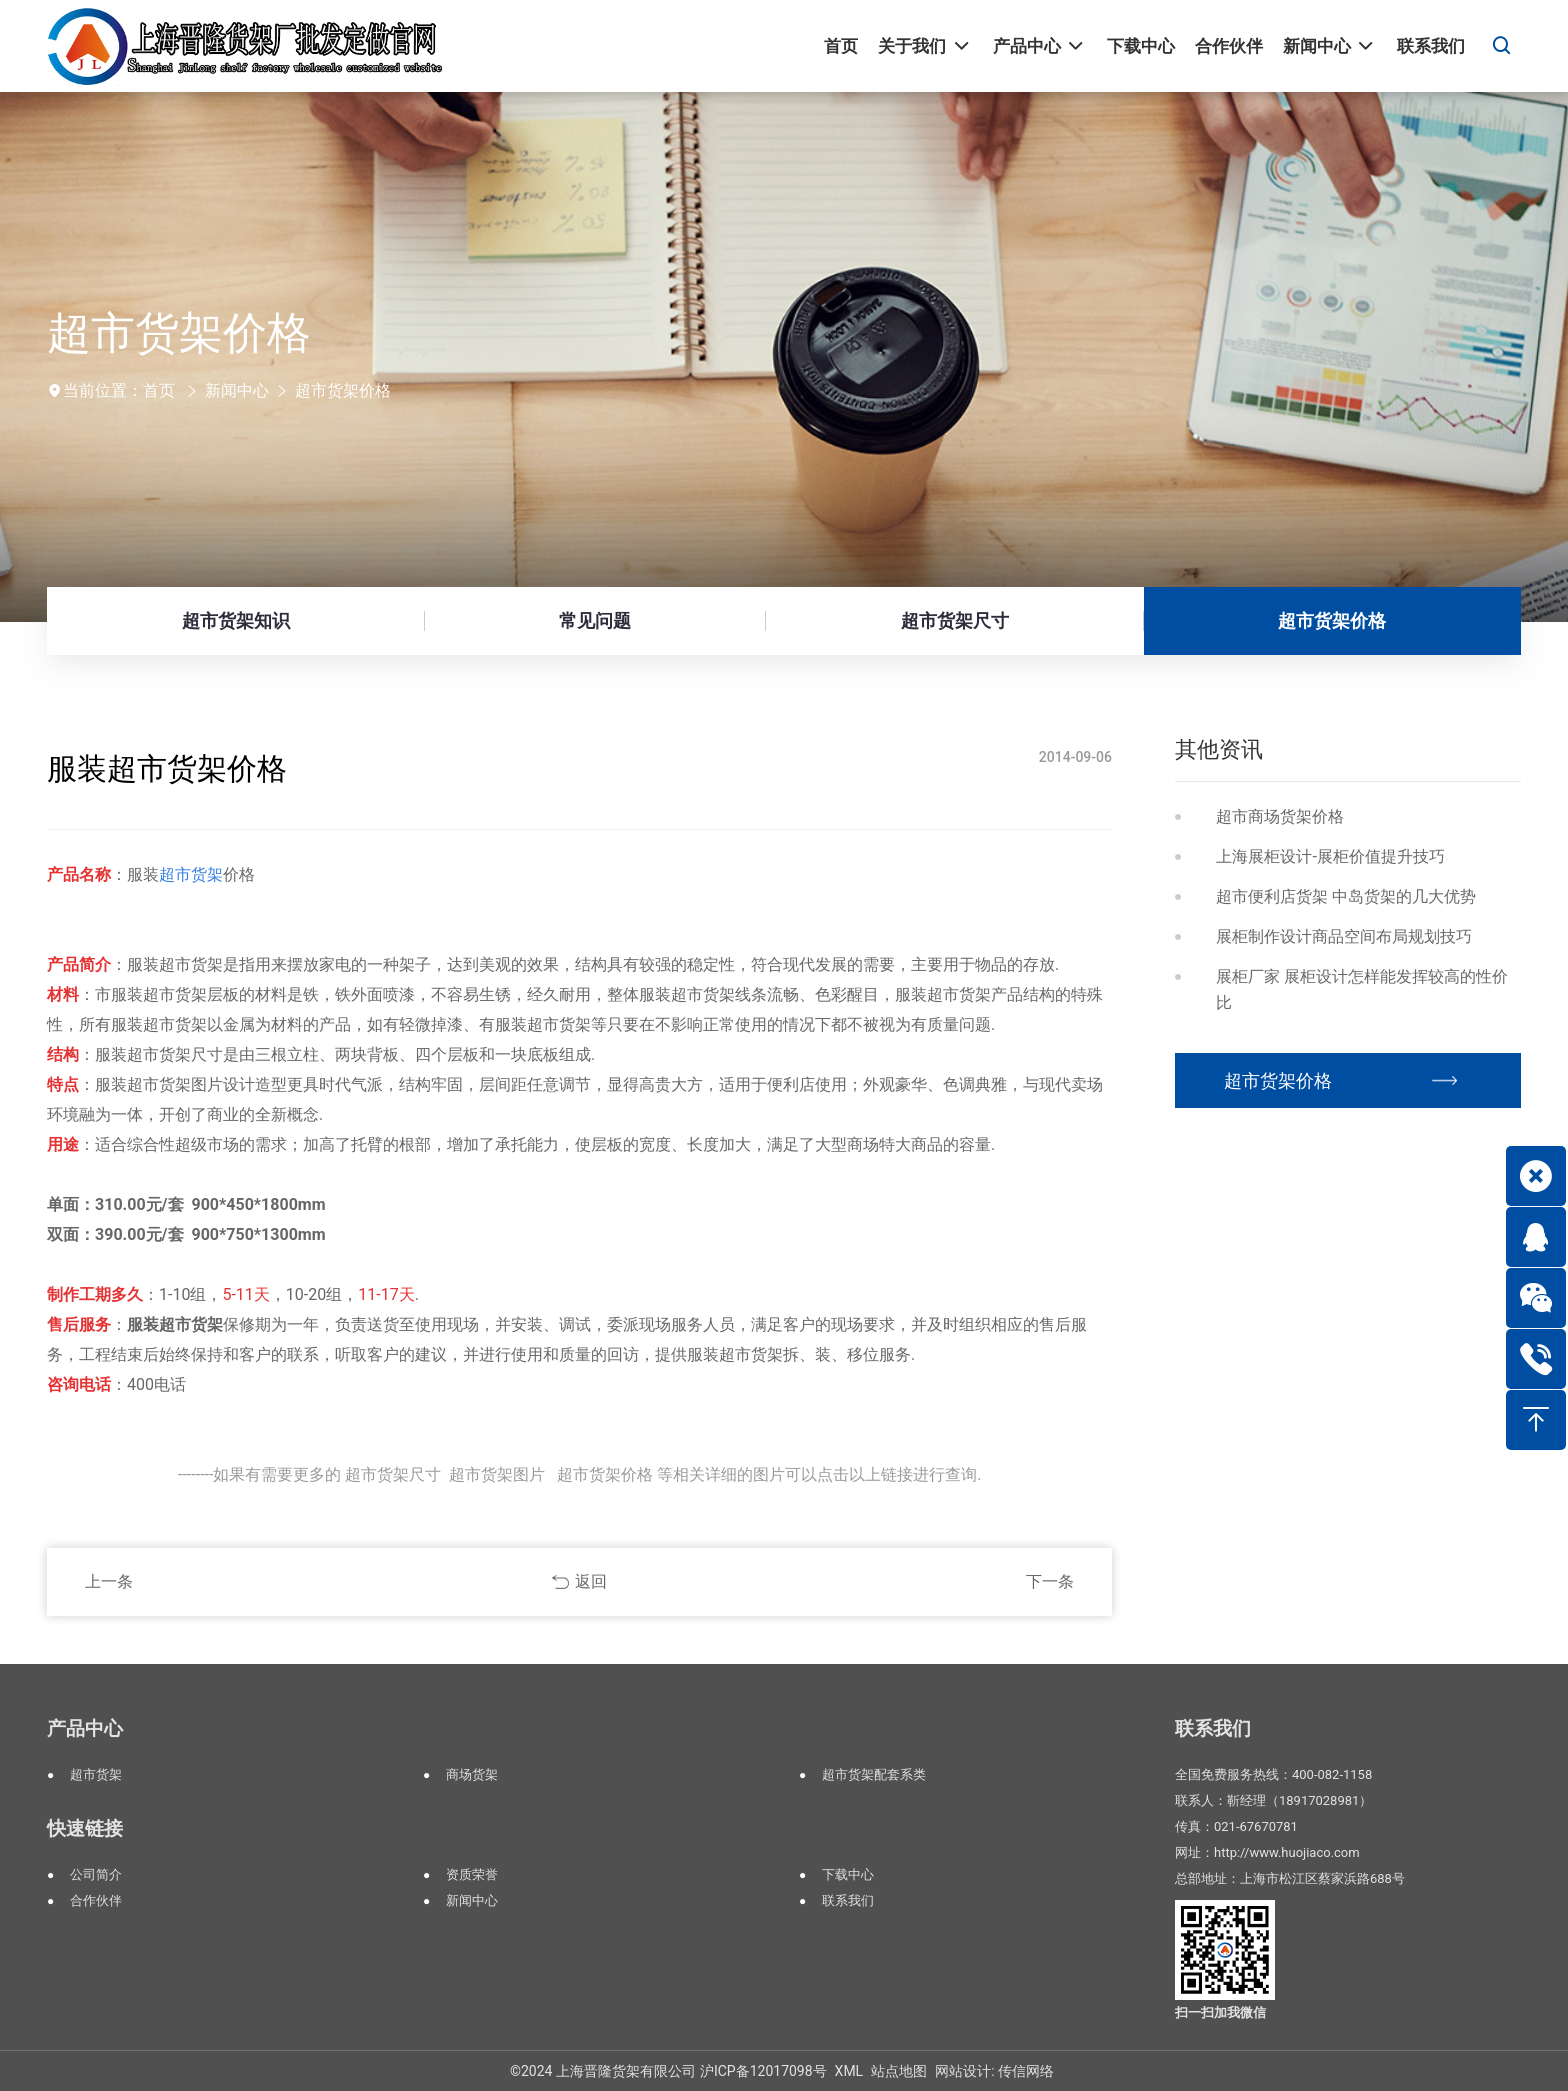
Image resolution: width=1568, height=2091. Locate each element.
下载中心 (848, 1874)
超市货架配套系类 (874, 1774)
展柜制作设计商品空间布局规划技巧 (1344, 936)
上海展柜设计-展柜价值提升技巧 (1330, 856)
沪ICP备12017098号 (763, 2071)
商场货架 (472, 1774)
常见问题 (595, 620)
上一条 (109, 1581)
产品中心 (85, 1728)
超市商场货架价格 (1280, 816)
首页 (159, 390)
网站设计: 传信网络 (994, 2071)
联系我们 (848, 1900)
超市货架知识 (236, 620)
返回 (591, 1581)
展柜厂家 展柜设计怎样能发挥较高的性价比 (1362, 989)
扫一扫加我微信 (1220, 2012)
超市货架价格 (343, 390)
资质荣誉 (472, 1874)
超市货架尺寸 (955, 620)
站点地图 (899, 2071)
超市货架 (96, 1774)
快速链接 (85, 1828)
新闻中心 (237, 390)
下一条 (1050, 1581)
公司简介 (96, 1874)
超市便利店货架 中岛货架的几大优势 (1346, 896)
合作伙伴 (96, 1900)
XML (849, 2071)
